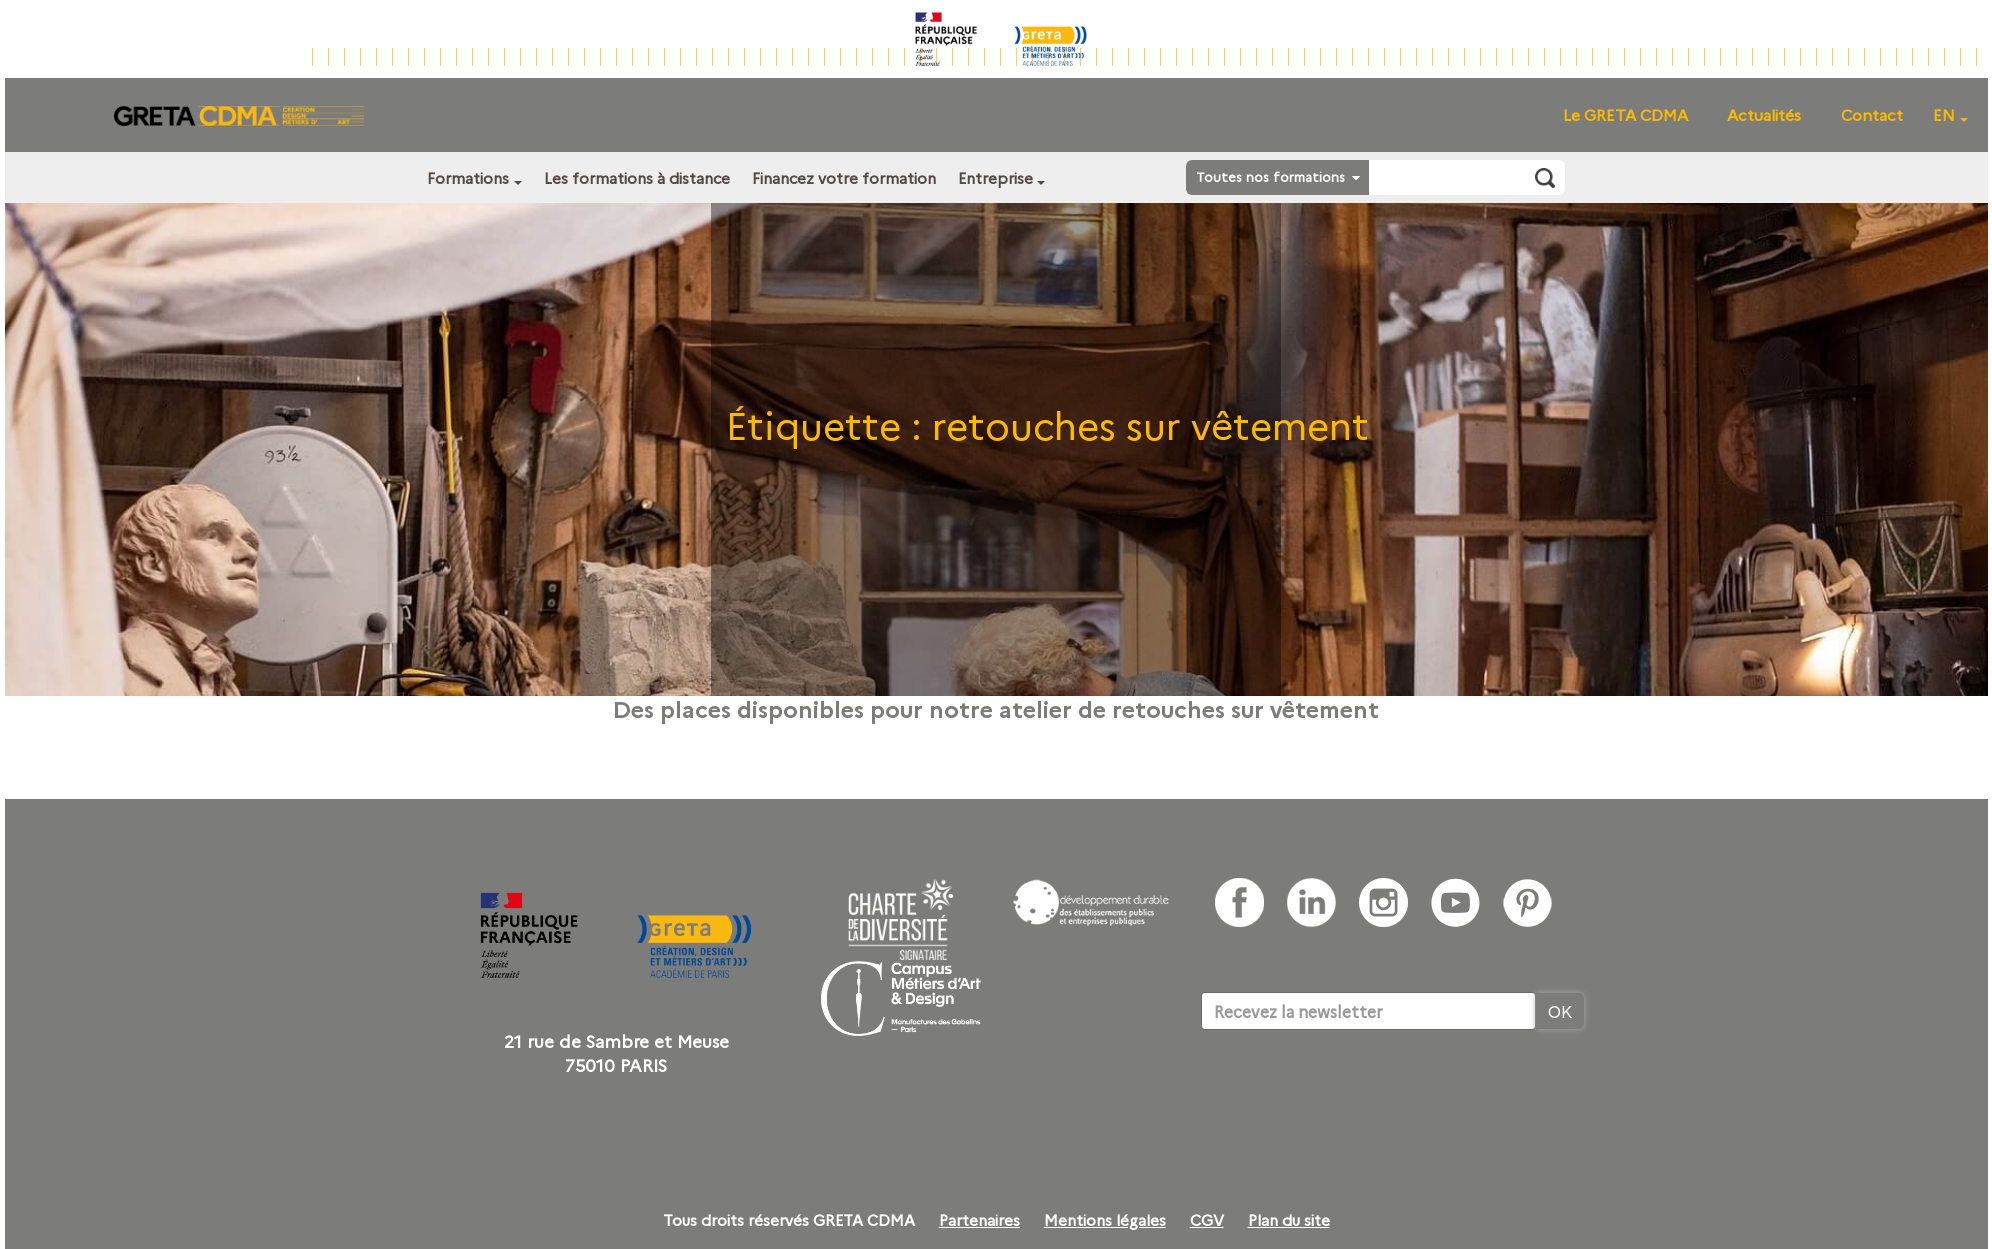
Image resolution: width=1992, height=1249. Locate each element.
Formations (468, 177)
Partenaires (979, 1220)
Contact (1872, 114)
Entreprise (995, 177)
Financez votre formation (844, 177)
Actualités (1764, 114)
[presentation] (1353, 1091)
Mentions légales (1105, 1220)
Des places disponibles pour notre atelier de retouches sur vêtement (996, 708)
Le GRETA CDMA (1625, 114)
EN (1944, 114)
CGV (1207, 1220)
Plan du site (1289, 1220)
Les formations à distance (637, 177)
